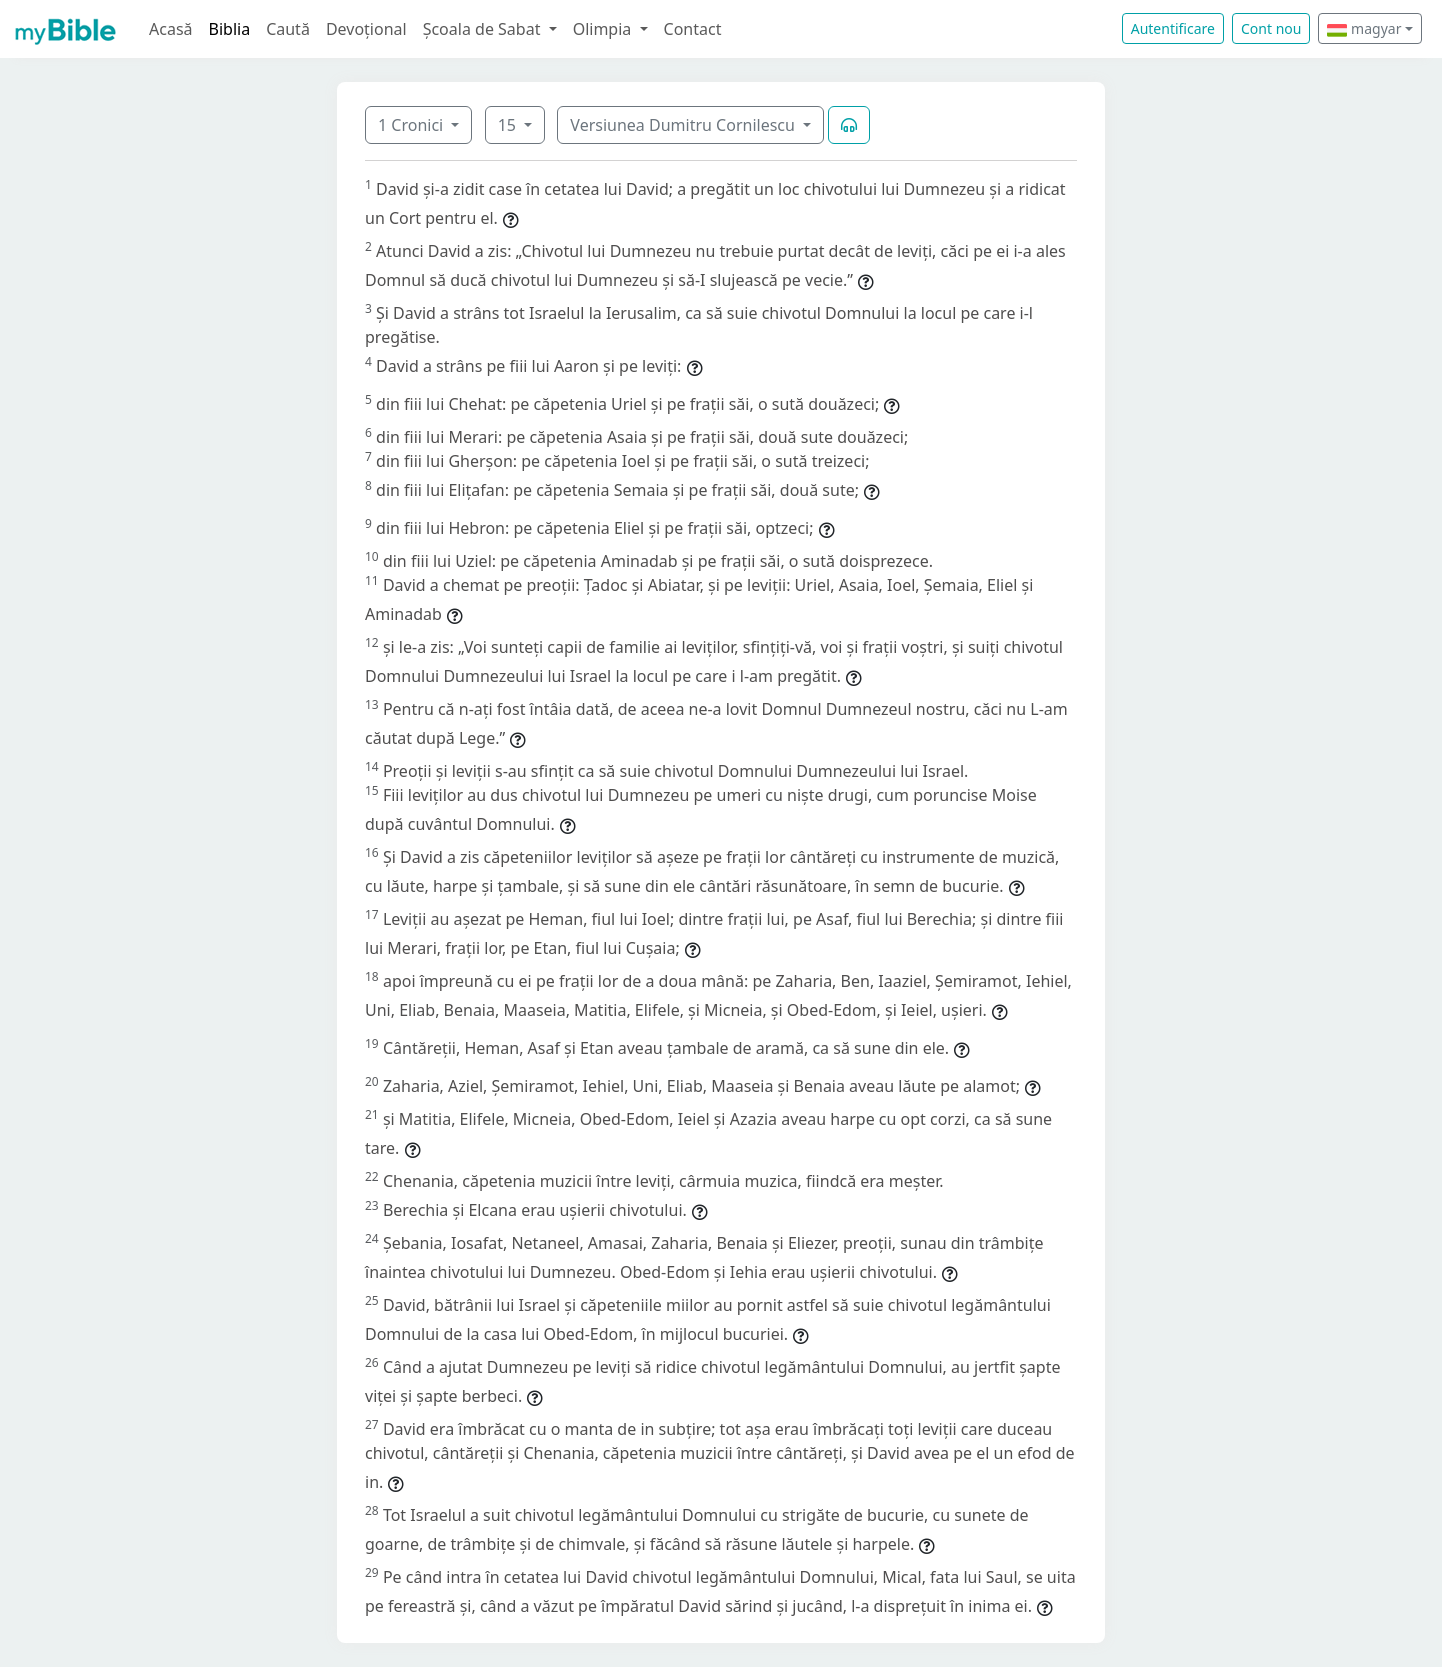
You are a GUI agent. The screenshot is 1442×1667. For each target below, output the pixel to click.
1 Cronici (412, 125)
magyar (1364, 28)
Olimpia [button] (604, 29)
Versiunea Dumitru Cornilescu (684, 125)
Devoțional (366, 29)
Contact (693, 29)
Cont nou (1271, 28)
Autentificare (1173, 28)
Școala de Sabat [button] (484, 29)
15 (509, 125)
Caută (288, 29)
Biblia (230, 29)
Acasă (171, 29)
